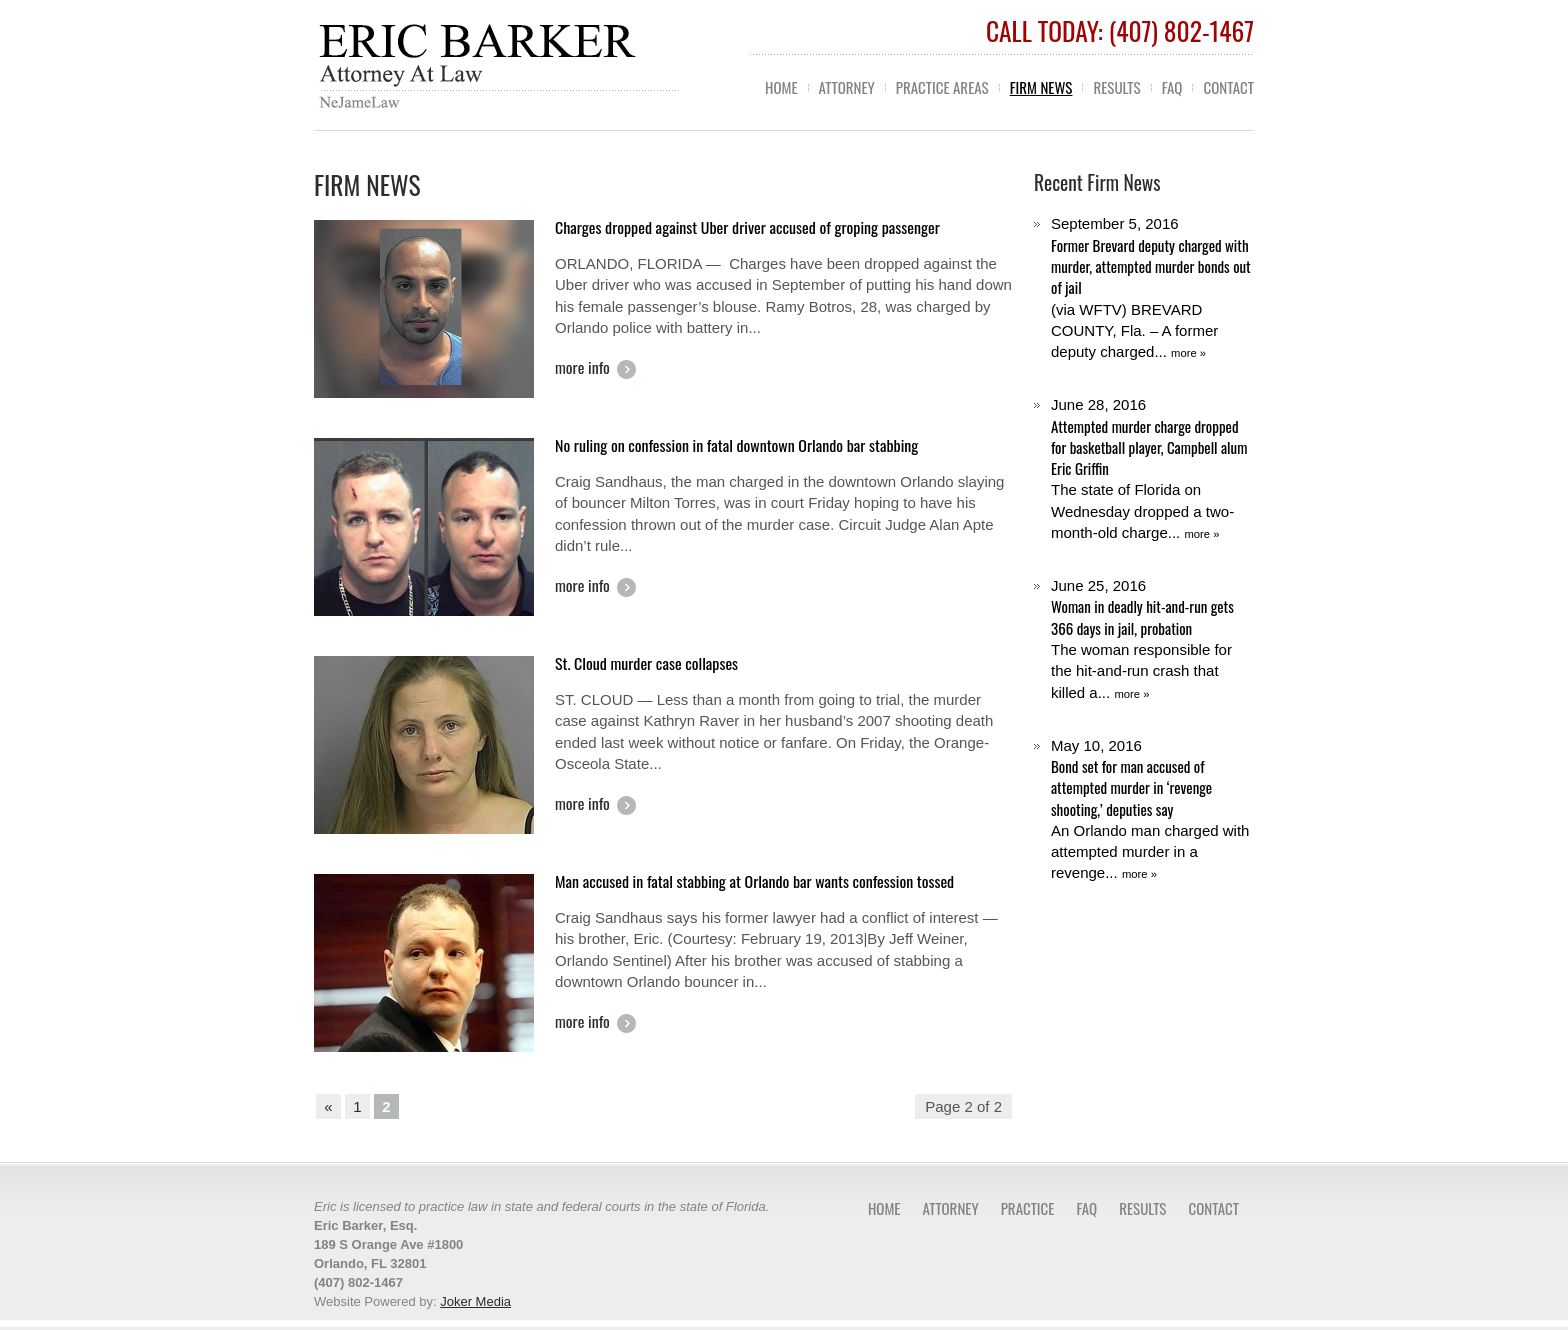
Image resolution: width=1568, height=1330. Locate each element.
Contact (1228, 87)
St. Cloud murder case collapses (646, 663)
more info (582, 368)
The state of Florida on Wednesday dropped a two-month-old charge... (1152, 468)
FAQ (1172, 87)
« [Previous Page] (328, 1106)
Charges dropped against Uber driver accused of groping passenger (747, 227)
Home (781, 87)
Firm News (1041, 87)
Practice (1028, 1208)
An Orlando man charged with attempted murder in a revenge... (1152, 809)
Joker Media (475, 1301)
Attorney (847, 87)
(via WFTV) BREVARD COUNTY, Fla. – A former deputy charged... (1152, 287)
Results (1116, 87)
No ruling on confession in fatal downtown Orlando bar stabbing (736, 445)
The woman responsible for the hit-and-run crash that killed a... (1152, 638)
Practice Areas (942, 87)
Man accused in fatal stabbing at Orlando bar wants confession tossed (754, 881)
